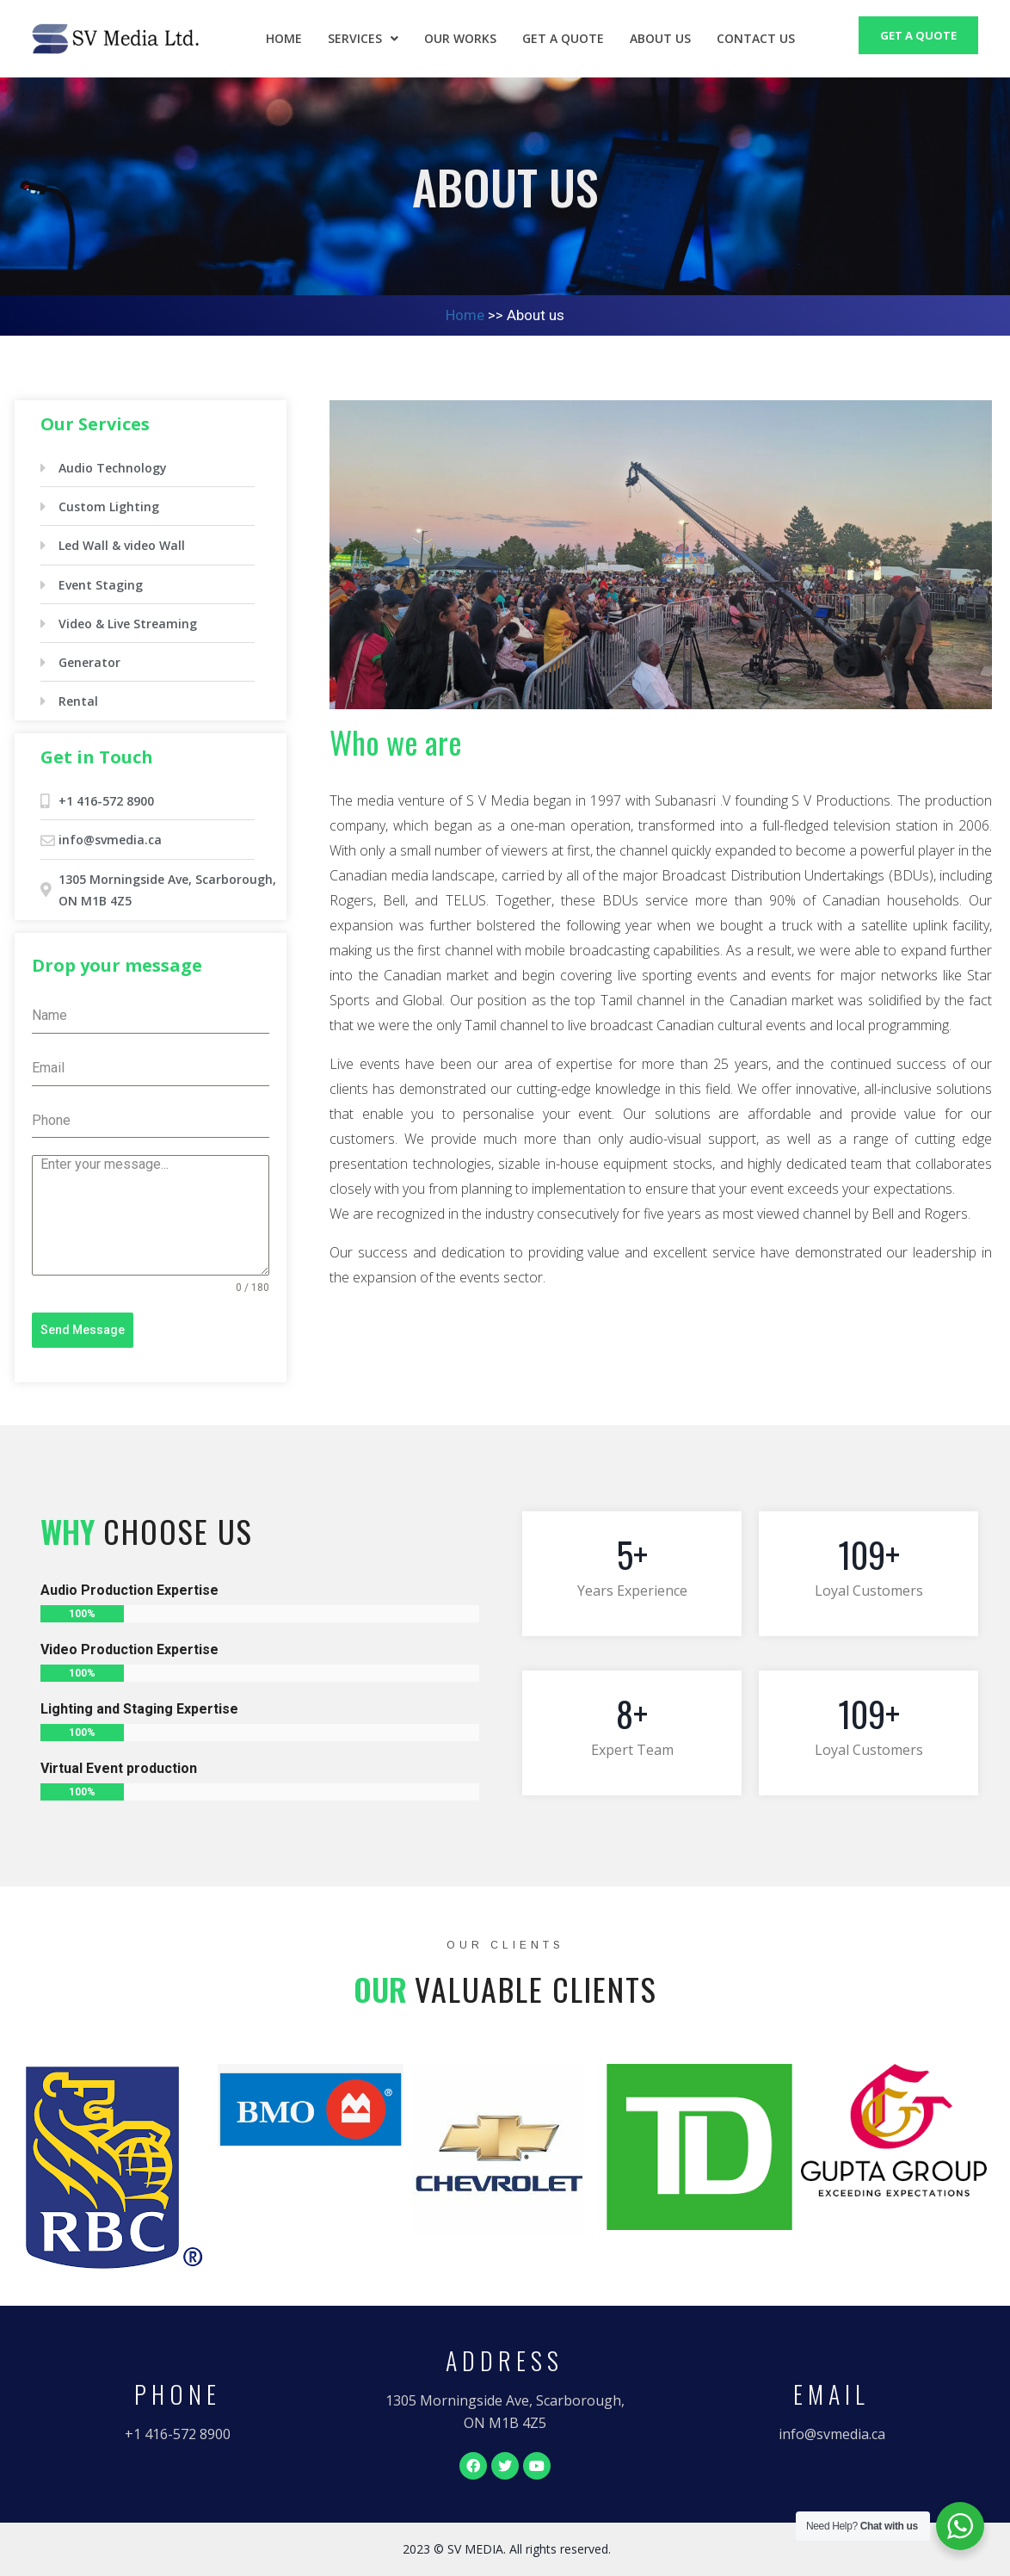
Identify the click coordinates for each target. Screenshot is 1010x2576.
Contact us (756, 38)
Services (363, 38)
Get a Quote (563, 38)
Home (284, 38)
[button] (178, 2435)
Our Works (460, 38)
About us (660, 38)
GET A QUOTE (918, 35)
